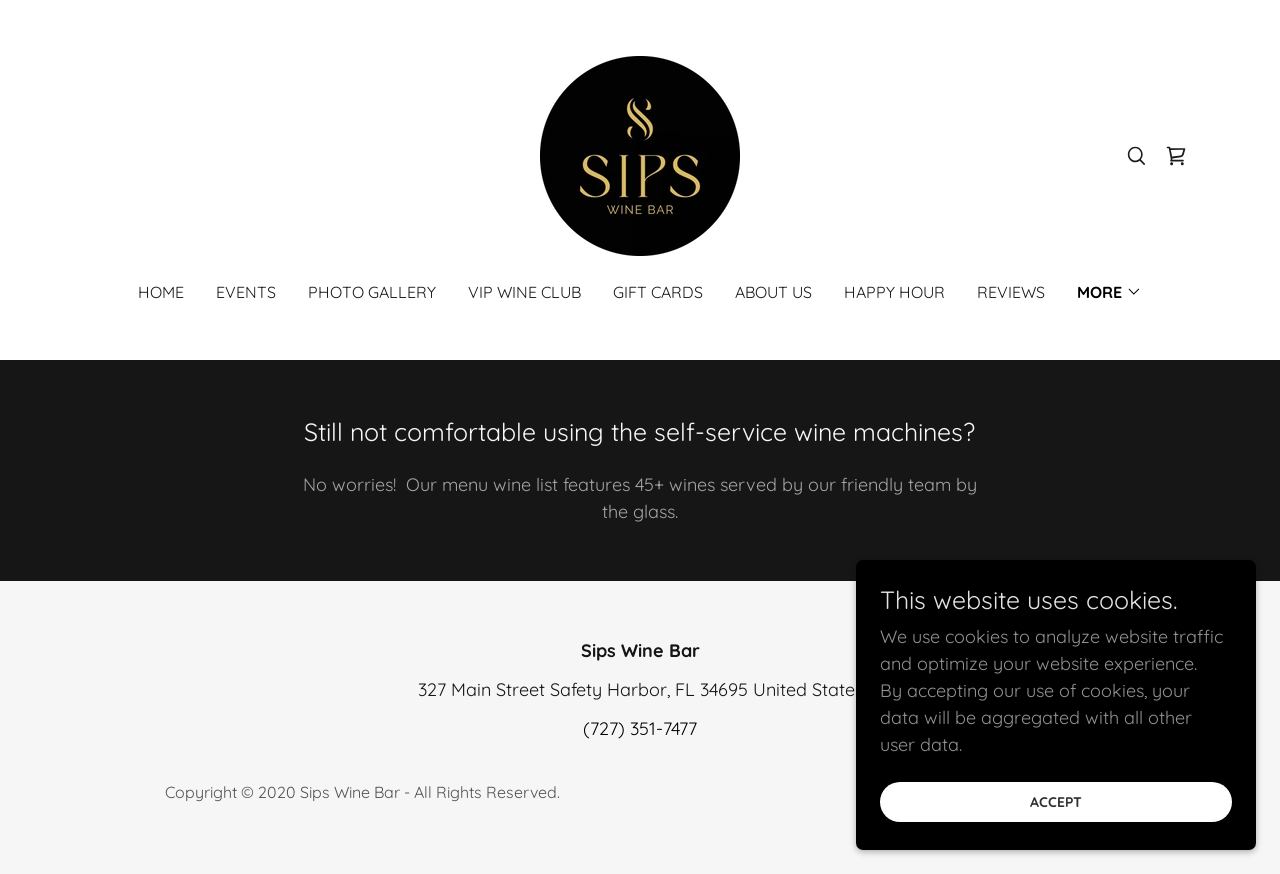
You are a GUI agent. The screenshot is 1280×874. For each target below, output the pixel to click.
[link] (640, 154)
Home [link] (161, 292)
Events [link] (246, 292)
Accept (1056, 802)
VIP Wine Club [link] (524, 292)
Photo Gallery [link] (372, 292)
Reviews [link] (1011, 292)
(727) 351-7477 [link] (640, 728)
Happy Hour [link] (894, 292)
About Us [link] (773, 292)
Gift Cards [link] (658, 292)
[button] (1109, 292)
